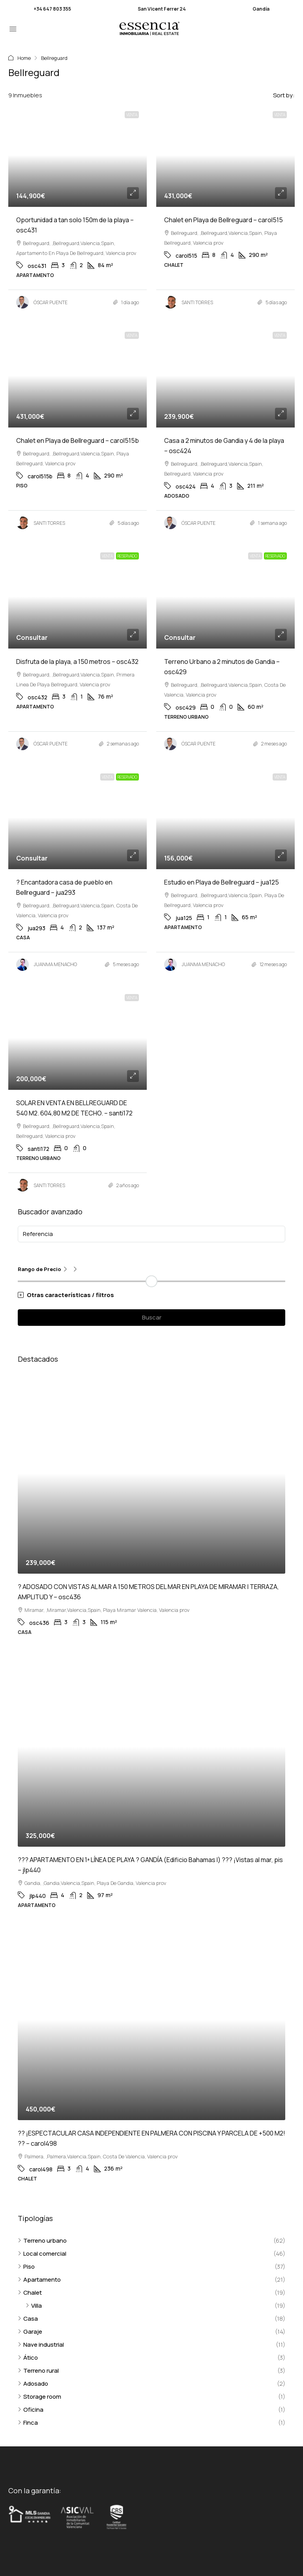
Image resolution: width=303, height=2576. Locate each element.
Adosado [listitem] (33, 2383)
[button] (151, 1295)
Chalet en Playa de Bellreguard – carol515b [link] (77, 440)
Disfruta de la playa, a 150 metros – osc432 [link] (77, 661)
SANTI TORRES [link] (197, 302)
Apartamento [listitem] (39, 2279)
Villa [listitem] (34, 2305)
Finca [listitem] (28, 2422)
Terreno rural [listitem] (38, 2370)
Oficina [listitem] (30, 2409)
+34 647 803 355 (52, 9)
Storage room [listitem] (39, 2396)
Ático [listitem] (28, 2357)
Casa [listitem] (28, 2318)
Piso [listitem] (26, 2266)
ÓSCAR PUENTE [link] (50, 302)
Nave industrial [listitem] (41, 2344)
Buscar (151, 1317)
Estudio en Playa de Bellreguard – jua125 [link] (221, 882)
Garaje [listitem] (30, 2331)
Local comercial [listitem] (42, 2253)
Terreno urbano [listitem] (42, 2240)
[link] (77, 155)
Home (24, 57)
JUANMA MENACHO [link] (55, 964)
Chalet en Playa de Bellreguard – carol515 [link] (223, 220)
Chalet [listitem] (30, 2292)
